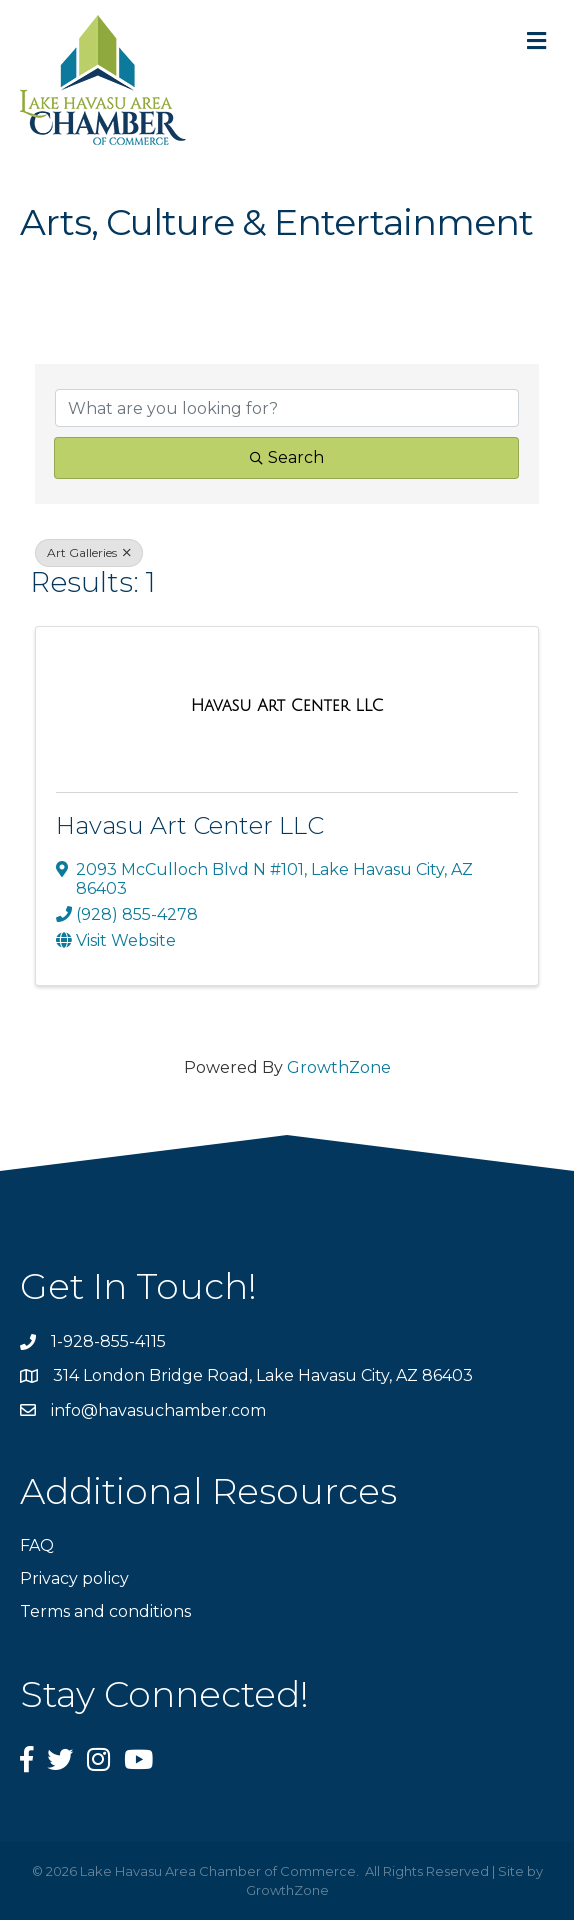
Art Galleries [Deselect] (89, 552)
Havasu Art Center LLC (190, 825)
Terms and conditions (105, 1611)
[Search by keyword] (287, 408)
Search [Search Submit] (287, 457)
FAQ (37, 1545)
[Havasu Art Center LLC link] (287, 706)
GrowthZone (339, 1067)
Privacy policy (74, 1578)
